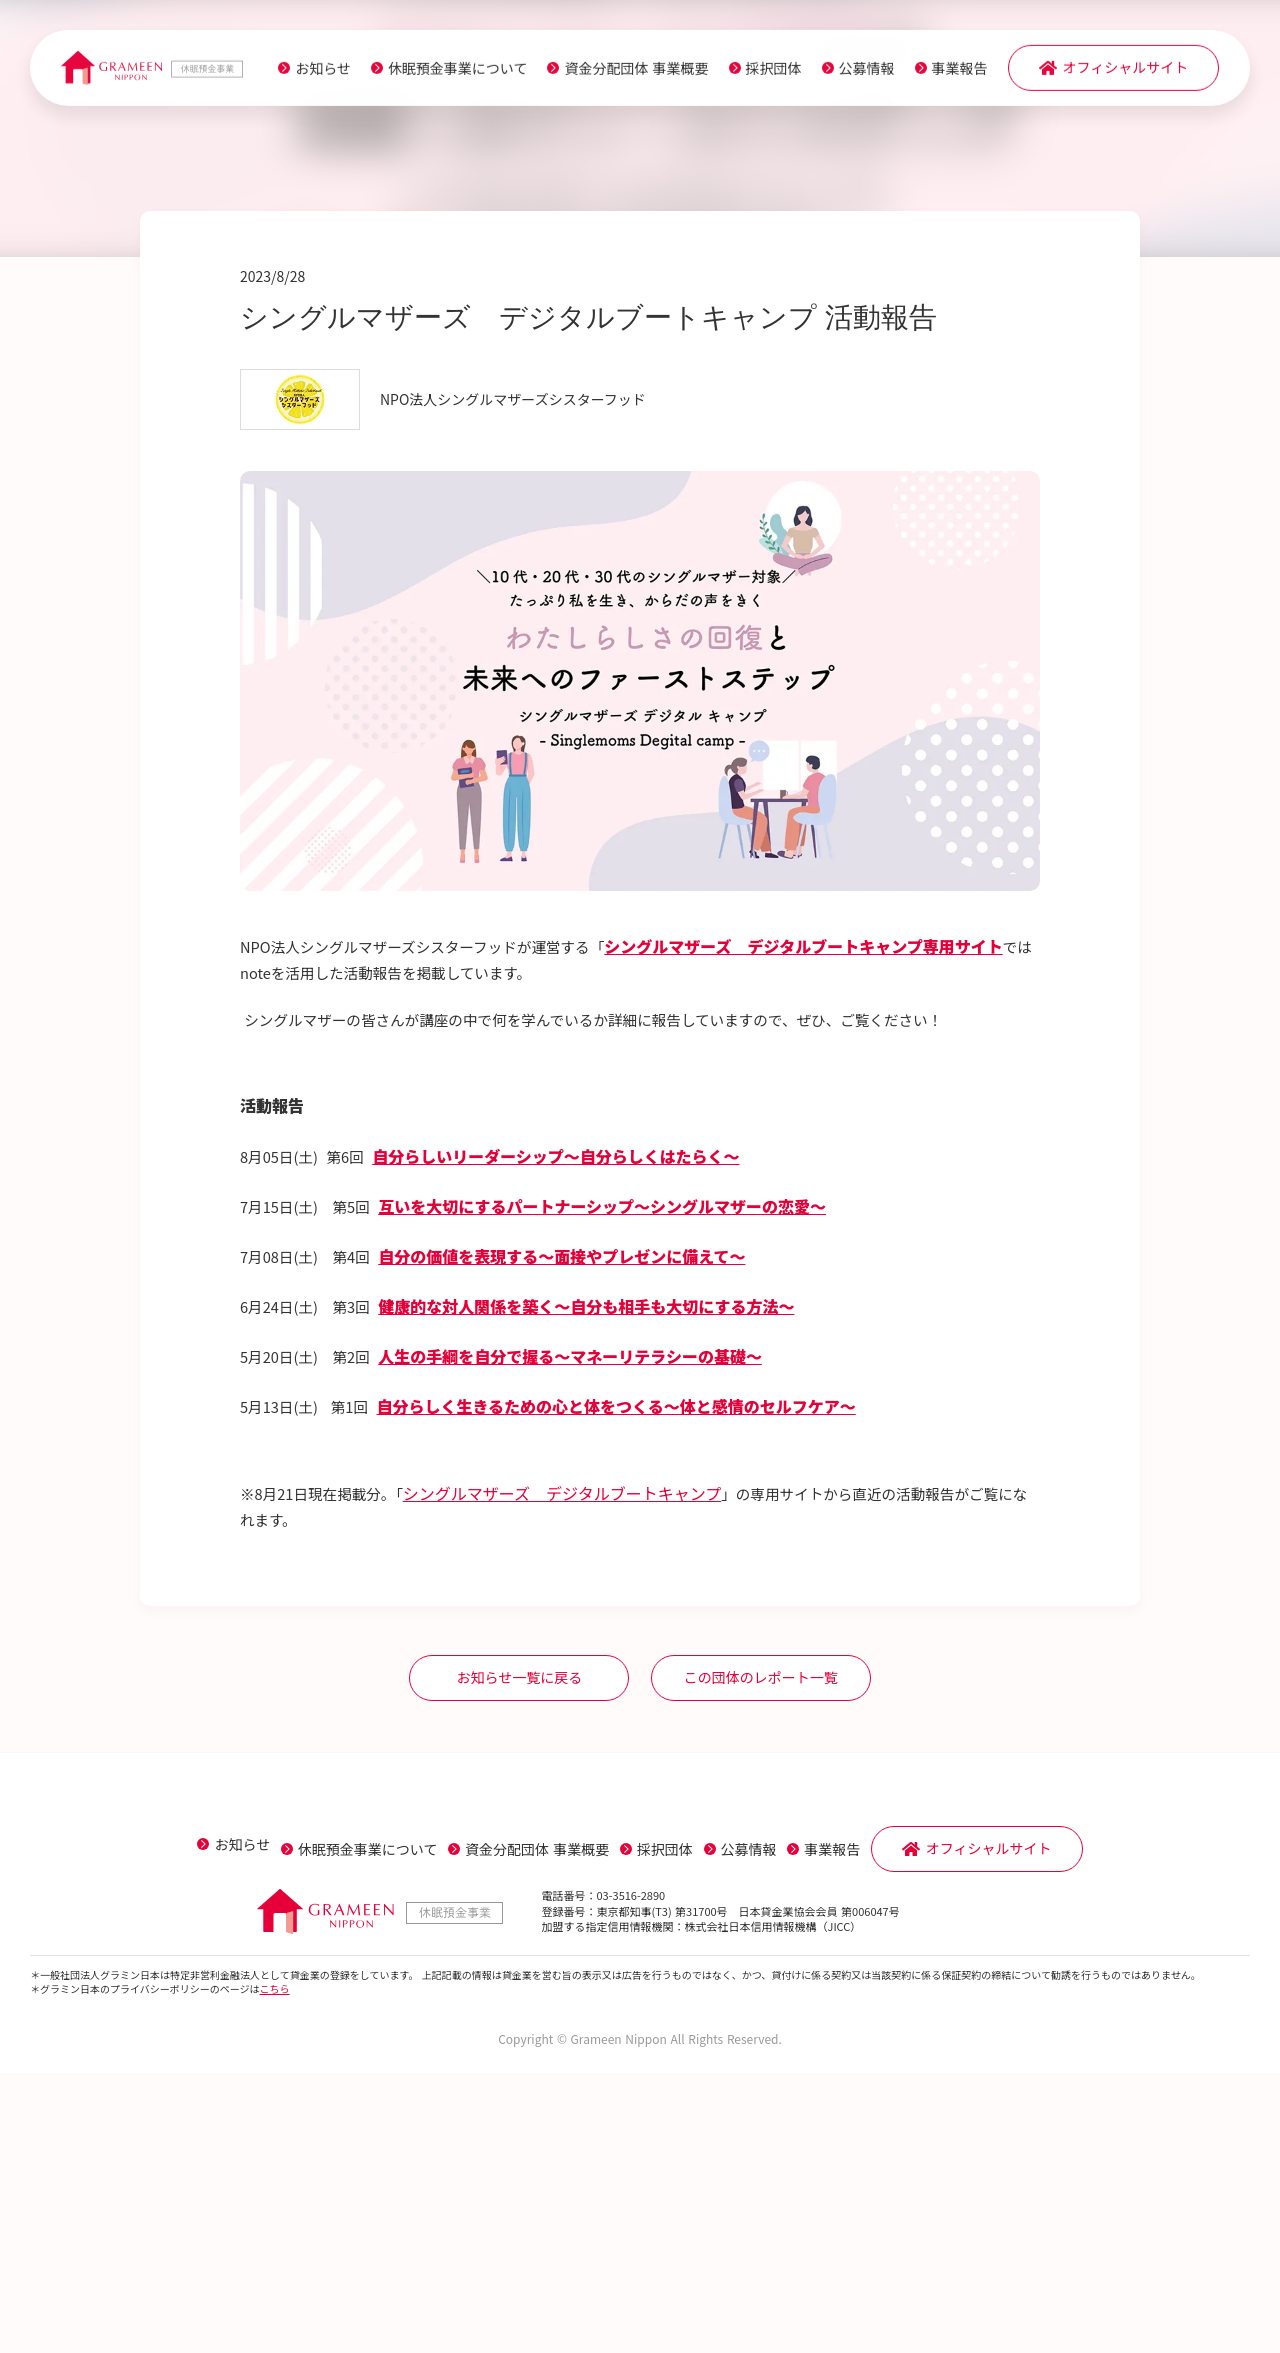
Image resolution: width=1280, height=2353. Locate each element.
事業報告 (950, 72)
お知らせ (314, 72)
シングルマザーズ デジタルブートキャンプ (578, 1763)
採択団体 (764, 72)
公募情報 (857, 72)
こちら (275, 2268)
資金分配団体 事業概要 (627, 72)
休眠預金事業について (449, 72)
